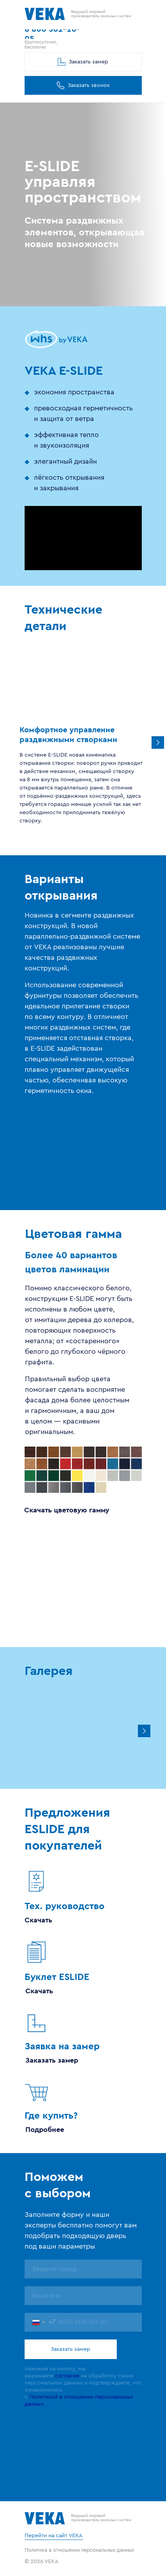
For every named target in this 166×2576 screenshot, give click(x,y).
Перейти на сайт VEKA (53, 2535)
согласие (67, 2376)
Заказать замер (70, 2349)
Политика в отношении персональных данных (79, 2550)
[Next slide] (144, 1731)
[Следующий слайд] (158, 742)
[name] (83, 2269)
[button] (83, 85)
